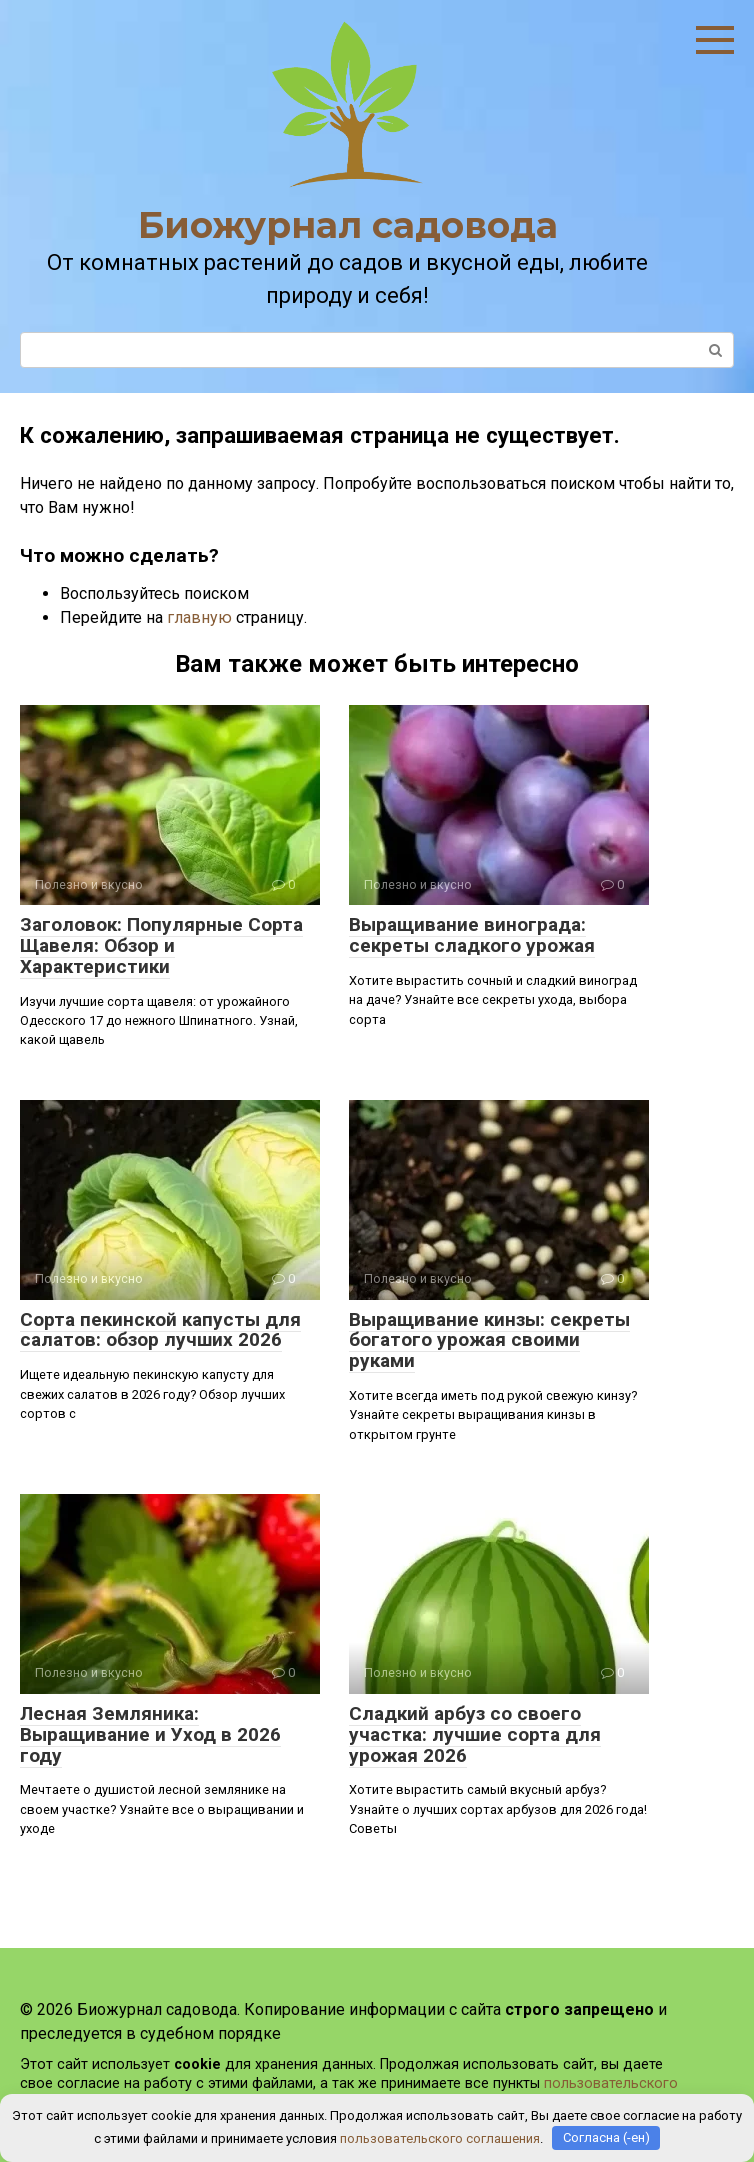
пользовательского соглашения (440, 2137)
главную (199, 617)
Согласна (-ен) (606, 2137)
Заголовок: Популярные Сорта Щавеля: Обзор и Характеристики (161, 945)
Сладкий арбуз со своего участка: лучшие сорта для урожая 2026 (475, 1734)
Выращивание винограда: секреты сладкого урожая (472, 935)
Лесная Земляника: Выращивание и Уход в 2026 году (150, 1734)
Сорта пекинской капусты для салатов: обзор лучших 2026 (160, 1330)
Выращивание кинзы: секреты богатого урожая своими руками (489, 1340)
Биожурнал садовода (348, 225)
